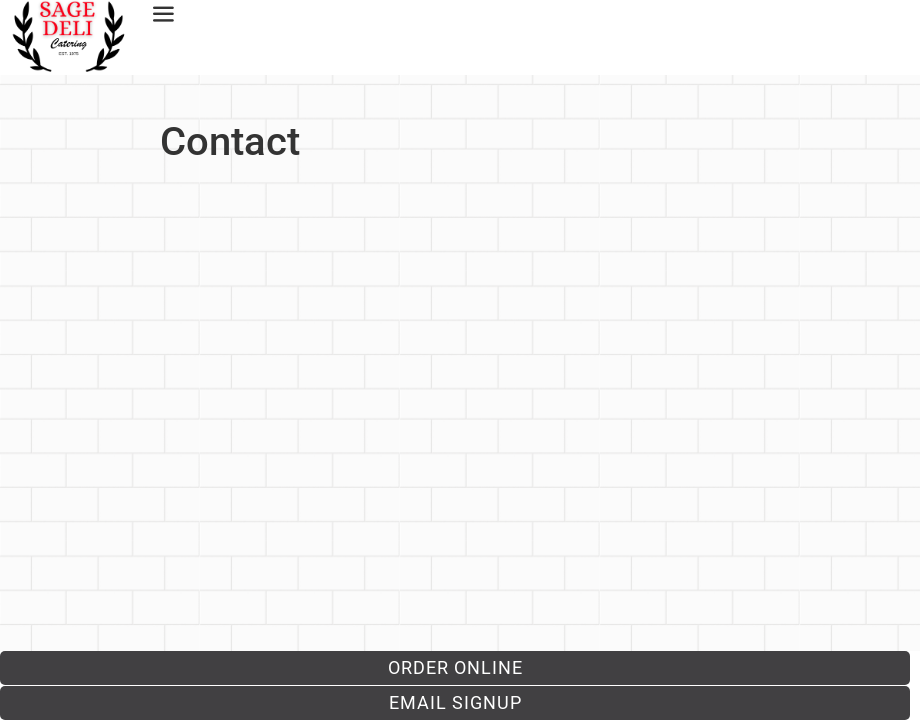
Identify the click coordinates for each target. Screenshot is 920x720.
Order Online (455, 667)
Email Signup (455, 702)
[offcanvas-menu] (159, 15)
